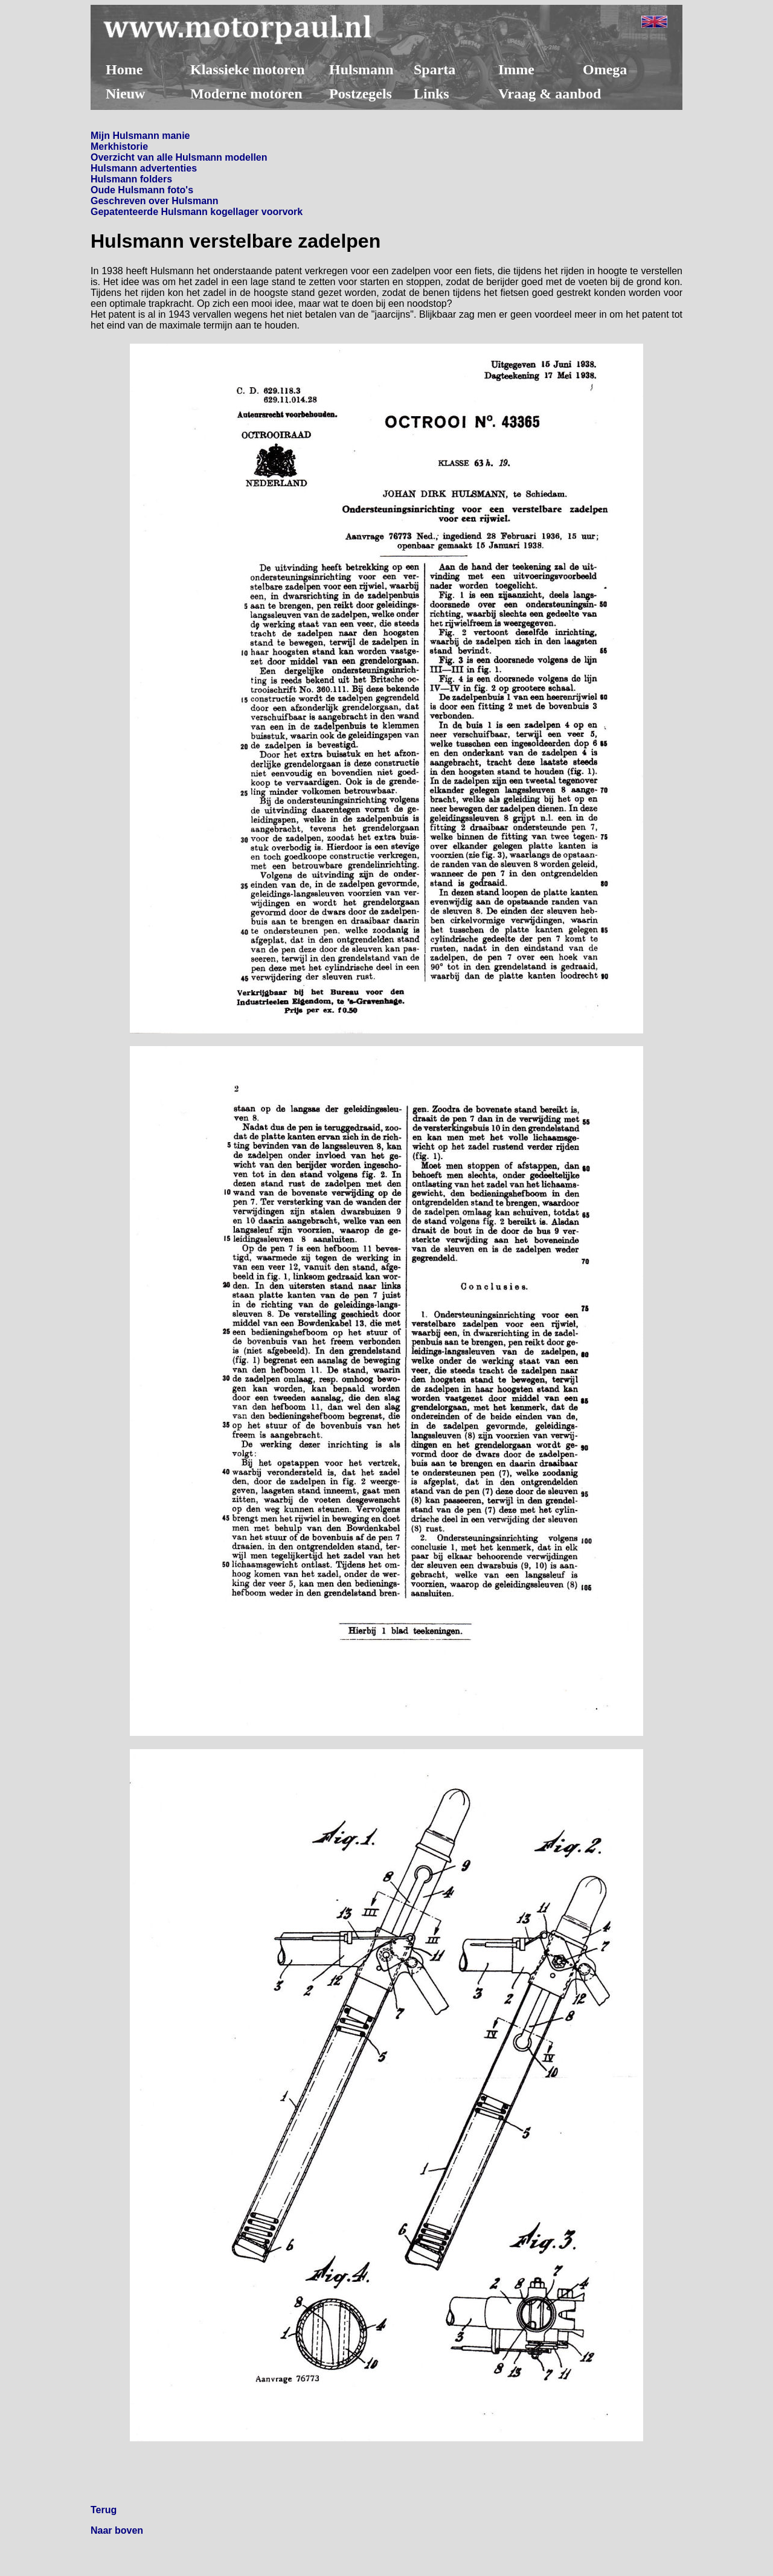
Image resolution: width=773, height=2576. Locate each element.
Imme (516, 69)
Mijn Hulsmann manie (140, 135)
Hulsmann (361, 69)
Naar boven (117, 2530)
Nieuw (125, 93)
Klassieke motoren (247, 69)
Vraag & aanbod (549, 93)
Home (124, 69)
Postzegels (360, 93)
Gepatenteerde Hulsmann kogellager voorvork (197, 212)
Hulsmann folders (131, 179)
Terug (104, 2510)
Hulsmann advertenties (144, 168)
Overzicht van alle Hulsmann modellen (179, 157)
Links (431, 93)
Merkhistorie (119, 146)
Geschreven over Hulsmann (155, 201)
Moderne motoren (246, 93)
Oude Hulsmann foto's (142, 190)
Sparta (434, 69)
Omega (605, 69)
